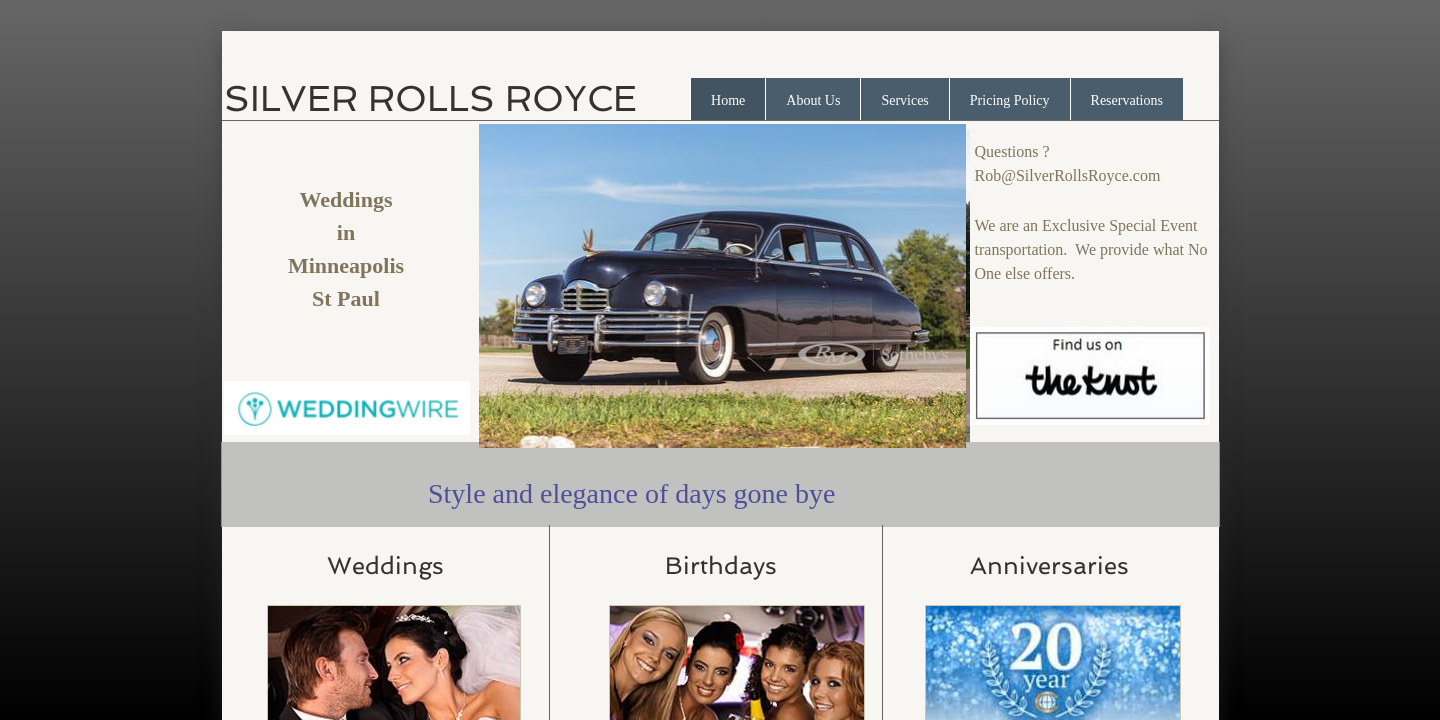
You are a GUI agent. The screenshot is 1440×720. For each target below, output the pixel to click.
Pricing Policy (1010, 100)
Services (904, 100)
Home (728, 100)
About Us (813, 100)
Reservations (1127, 100)
